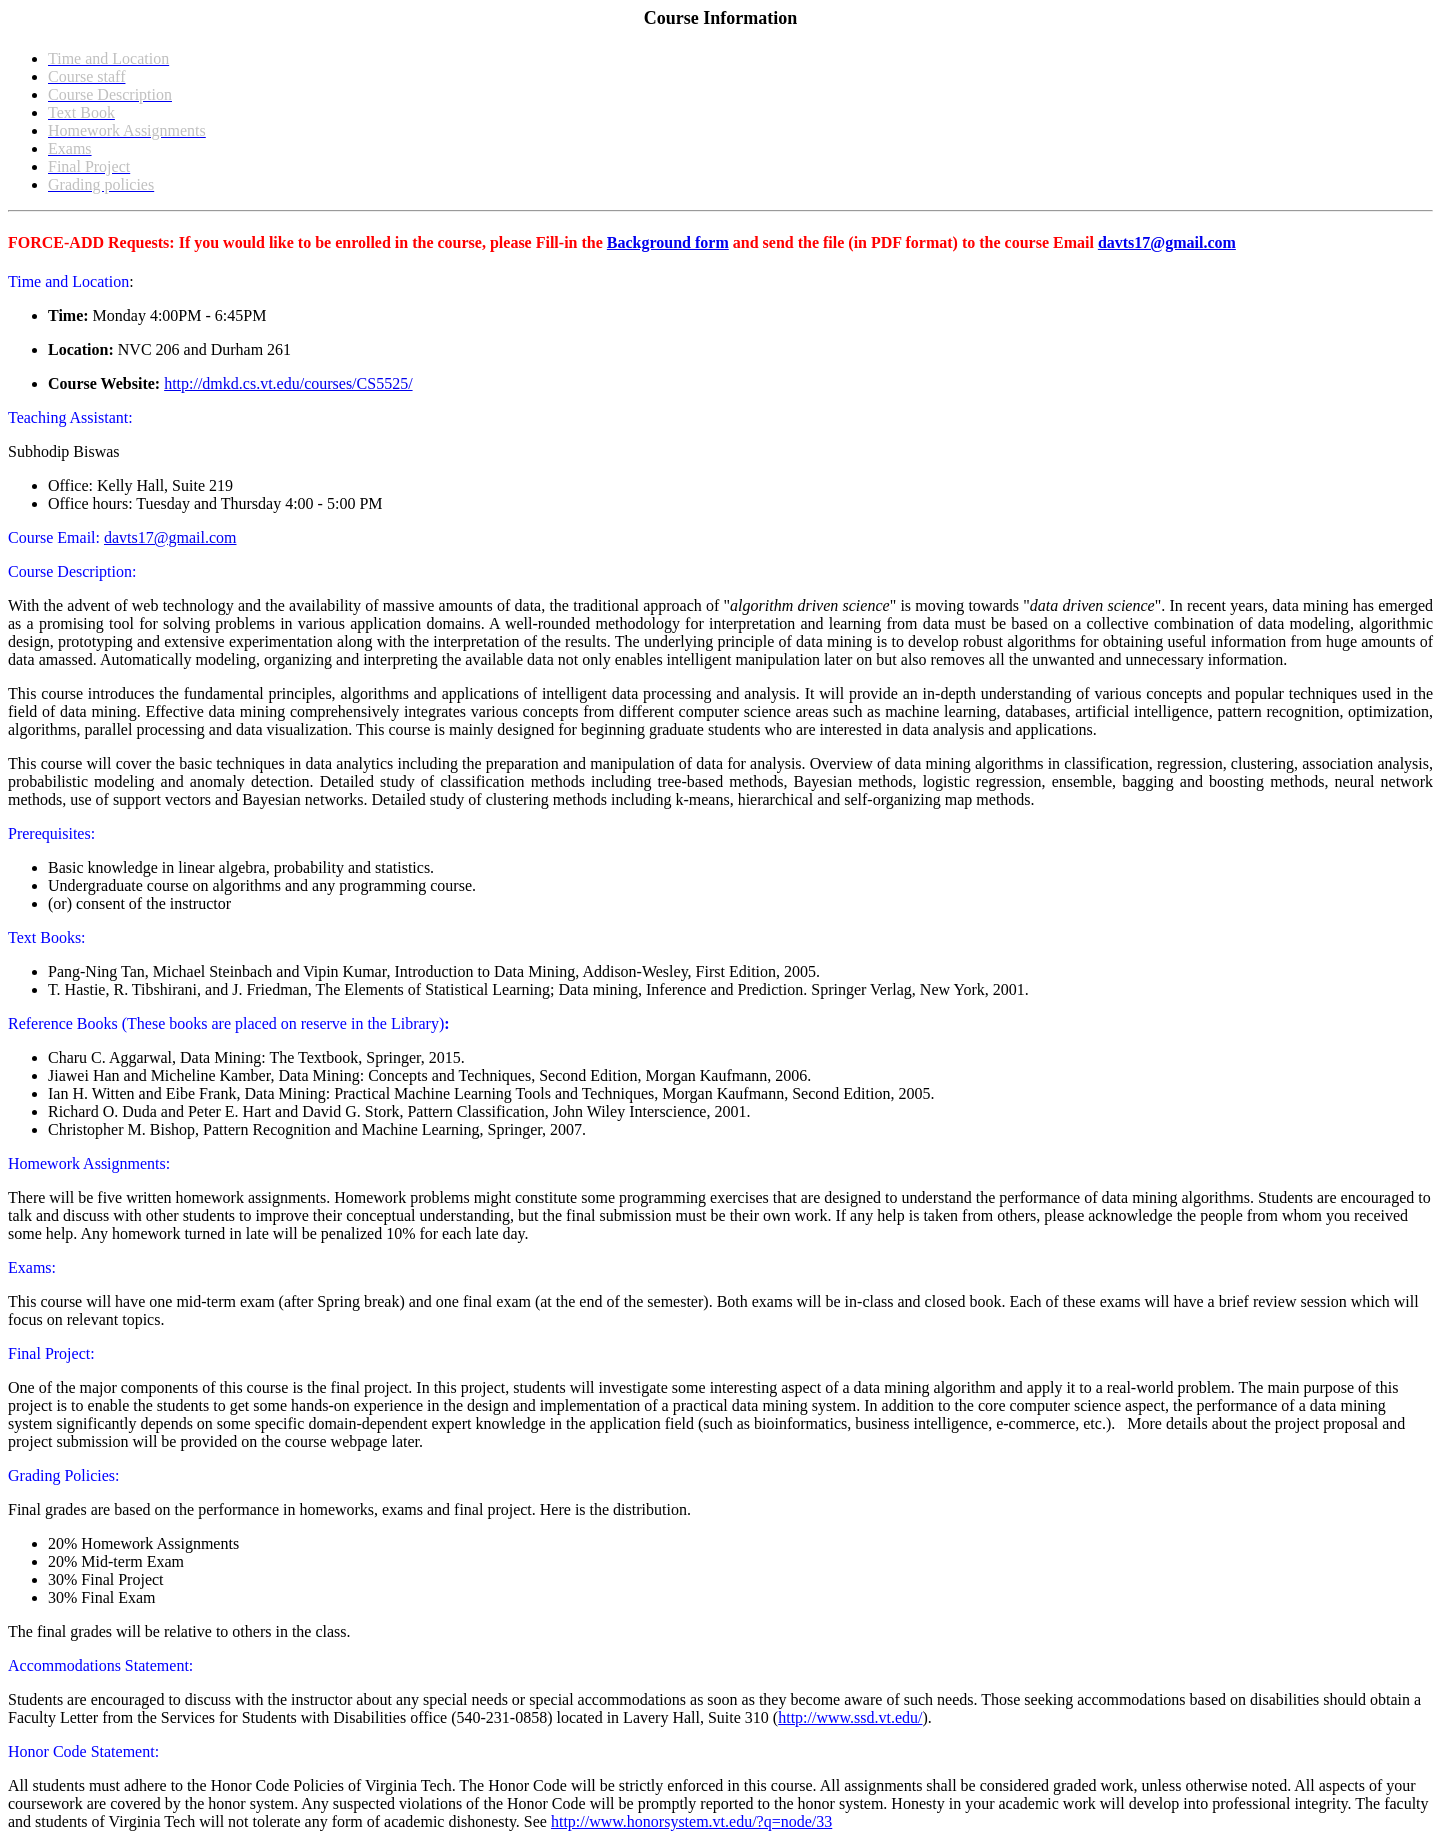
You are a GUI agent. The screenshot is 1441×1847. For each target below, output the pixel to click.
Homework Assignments (87, 1163)
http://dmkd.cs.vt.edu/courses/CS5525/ (288, 383)
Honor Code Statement (81, 1751)
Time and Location (68, 281)
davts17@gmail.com (1167, 242)
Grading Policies (61, 1475)
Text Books (44, 937)
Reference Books (63, 1023)
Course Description (70, 571)
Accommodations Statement (98, 1665)
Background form (668, 242)
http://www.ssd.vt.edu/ (850, 1717)
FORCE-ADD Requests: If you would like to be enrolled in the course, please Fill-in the (307, 242)
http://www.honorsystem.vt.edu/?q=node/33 (691, 1821)
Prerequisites (49, 833)
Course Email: (56, 537)
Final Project (49, 1353)
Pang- (66, 971)
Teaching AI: (70, 417)
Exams (30, 1267)
